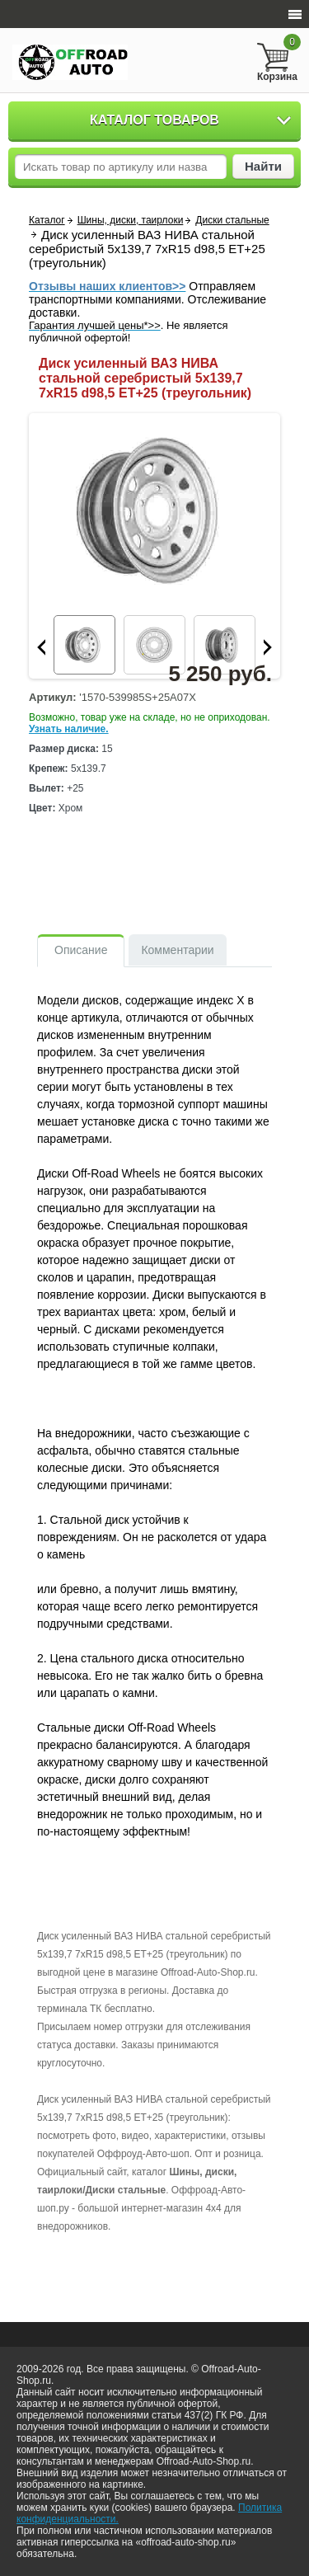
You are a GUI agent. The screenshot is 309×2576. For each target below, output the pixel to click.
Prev (41, 647)
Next (268, 647)
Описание (80, 950)
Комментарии (177, 950)
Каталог (47, 220)
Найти (263, 166)
